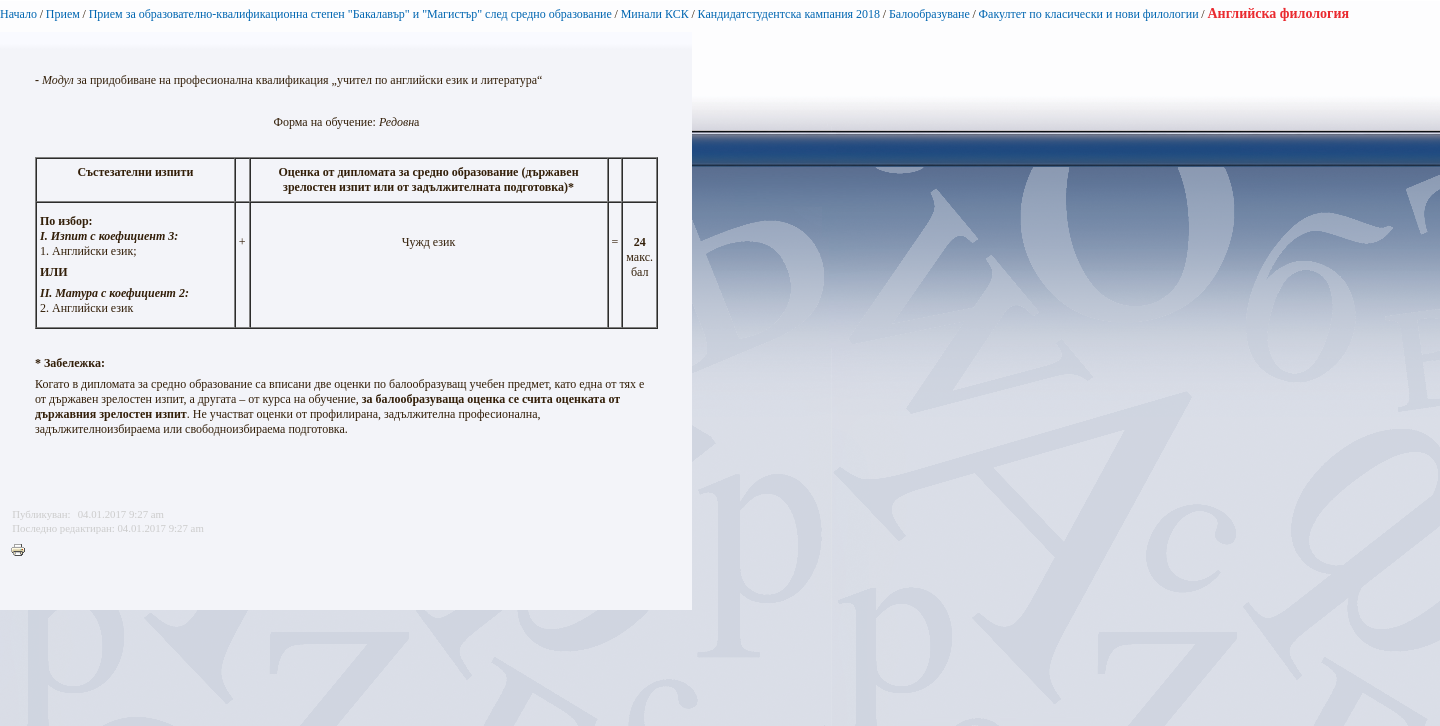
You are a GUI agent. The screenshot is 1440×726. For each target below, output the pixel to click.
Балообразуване (929, 14)
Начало (18, 14)
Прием (63, 14)
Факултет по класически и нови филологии (1089, 14)
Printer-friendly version (23, 551)
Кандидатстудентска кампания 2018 (789, 14)
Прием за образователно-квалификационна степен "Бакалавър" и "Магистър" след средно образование (350, 14)
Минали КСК (655, 14)
